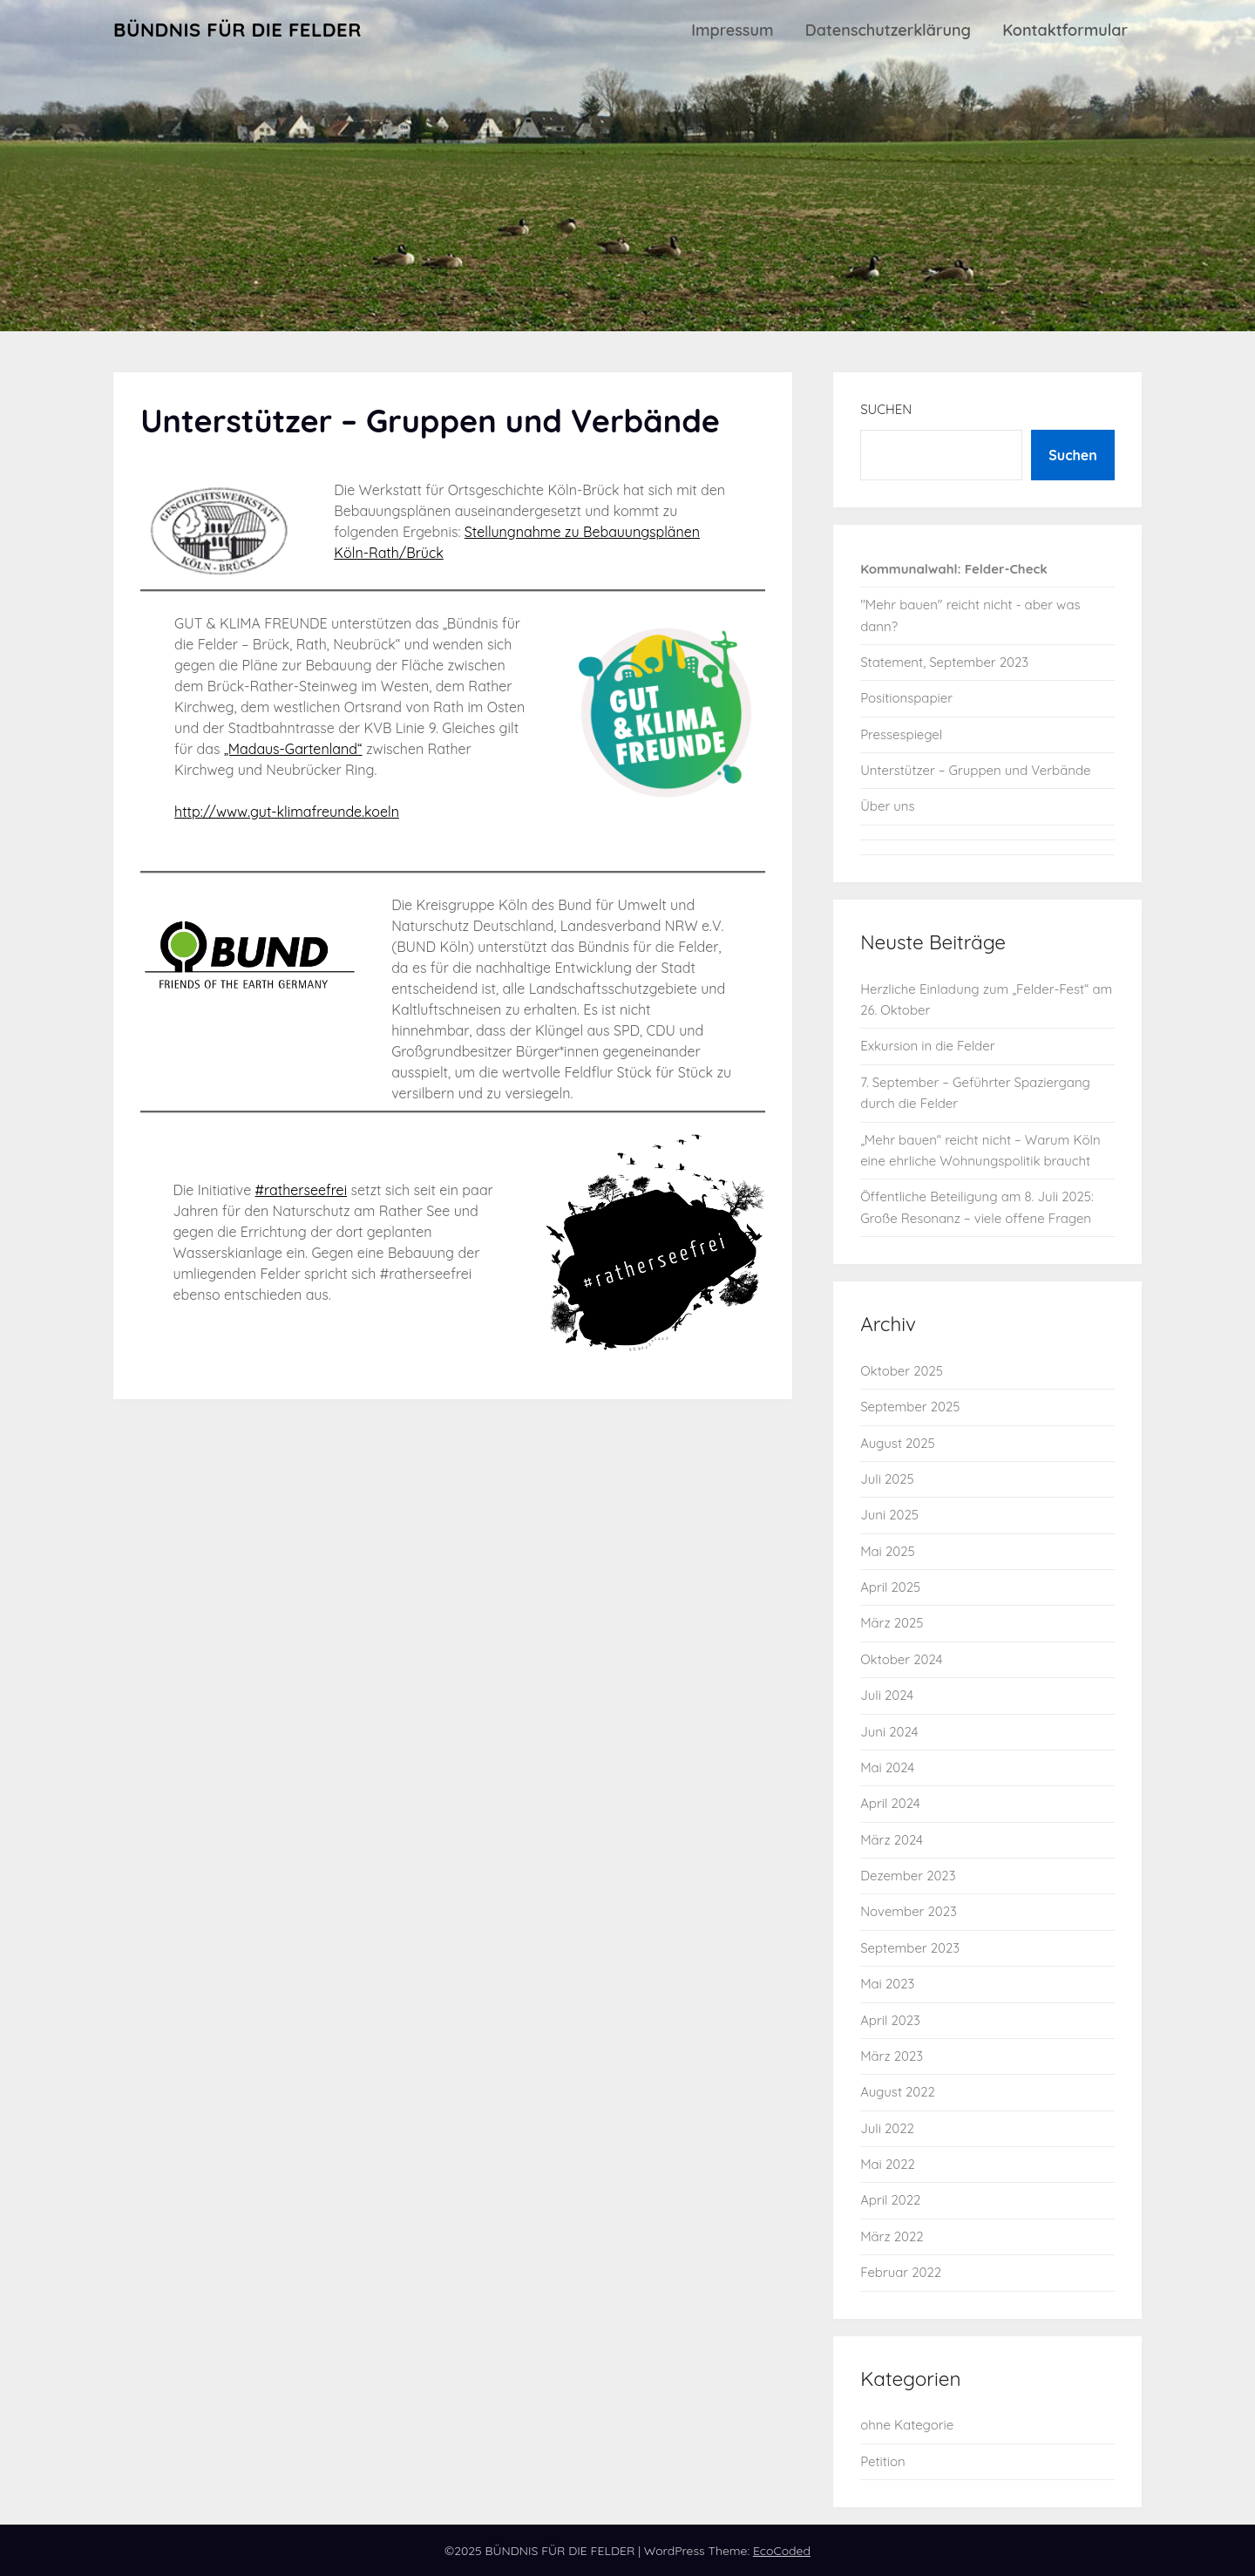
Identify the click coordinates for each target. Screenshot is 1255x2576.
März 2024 (891, 1840)
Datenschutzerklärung (888, 30)
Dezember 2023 (907, 1875)
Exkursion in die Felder (927, 1045)
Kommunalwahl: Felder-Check (954, 569)
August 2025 (897, 1443)
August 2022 (897, 2091)
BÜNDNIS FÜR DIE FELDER (237, 29)
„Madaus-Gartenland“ (293, 749)
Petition (883, 2461)
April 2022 (890, 2200)
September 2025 (910, 1406)
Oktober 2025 (901, 1371)
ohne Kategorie (906, 2424)
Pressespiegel (901, 734)
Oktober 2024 (901, 1659)
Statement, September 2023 (944, 662)
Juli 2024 (886, 1695)
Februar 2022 (900, 2272)
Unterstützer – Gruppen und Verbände (975, 770)
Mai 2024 (887, 1767)
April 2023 (890, 2020)
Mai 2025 (887, 1551)
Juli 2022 (887, 2128)
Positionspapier (906, 698)
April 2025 (890, 1587)
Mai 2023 (887, 1983)
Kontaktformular (1065, 30)
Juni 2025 (889, 1514)
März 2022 (891, 2236)
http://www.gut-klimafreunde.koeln (286, 811)
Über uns (887, 806)
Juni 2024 (889, 1731)
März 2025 (891, 1622)
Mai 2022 (887, 2164)
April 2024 (890, 1803)
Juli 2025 (887, 1479)
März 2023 (891, 2056)
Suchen (886, 409)
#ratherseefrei (301, 1190)
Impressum (732, 30)
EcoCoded (782, 2551)
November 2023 (908, 1911)
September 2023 (910, 1948)
